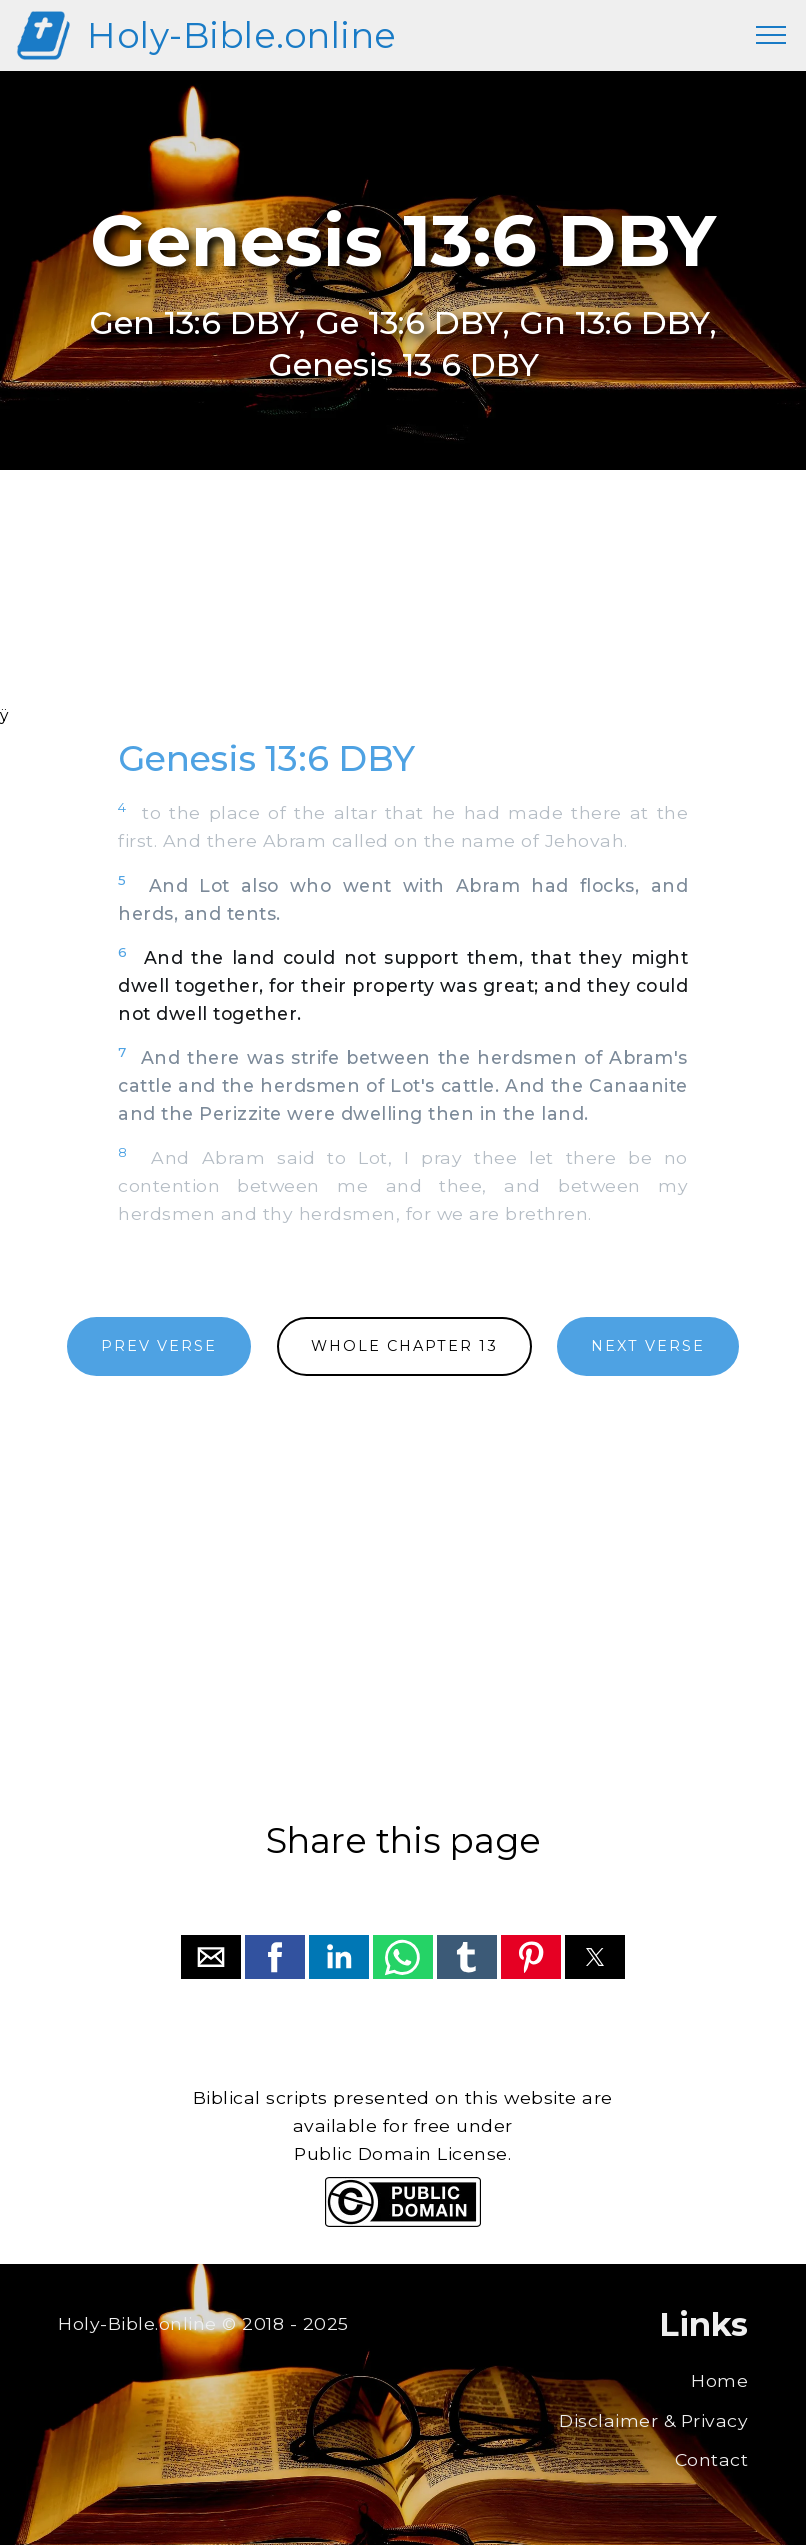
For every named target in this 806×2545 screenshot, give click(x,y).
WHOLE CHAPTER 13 (404, 1346)
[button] (211, 1957)
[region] (403, 614)
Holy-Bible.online (242, 35)
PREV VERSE (159, 1346)
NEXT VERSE (648, 1346)
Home (719, 2380)
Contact (712, 2459)
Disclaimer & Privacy (653, 2420)
